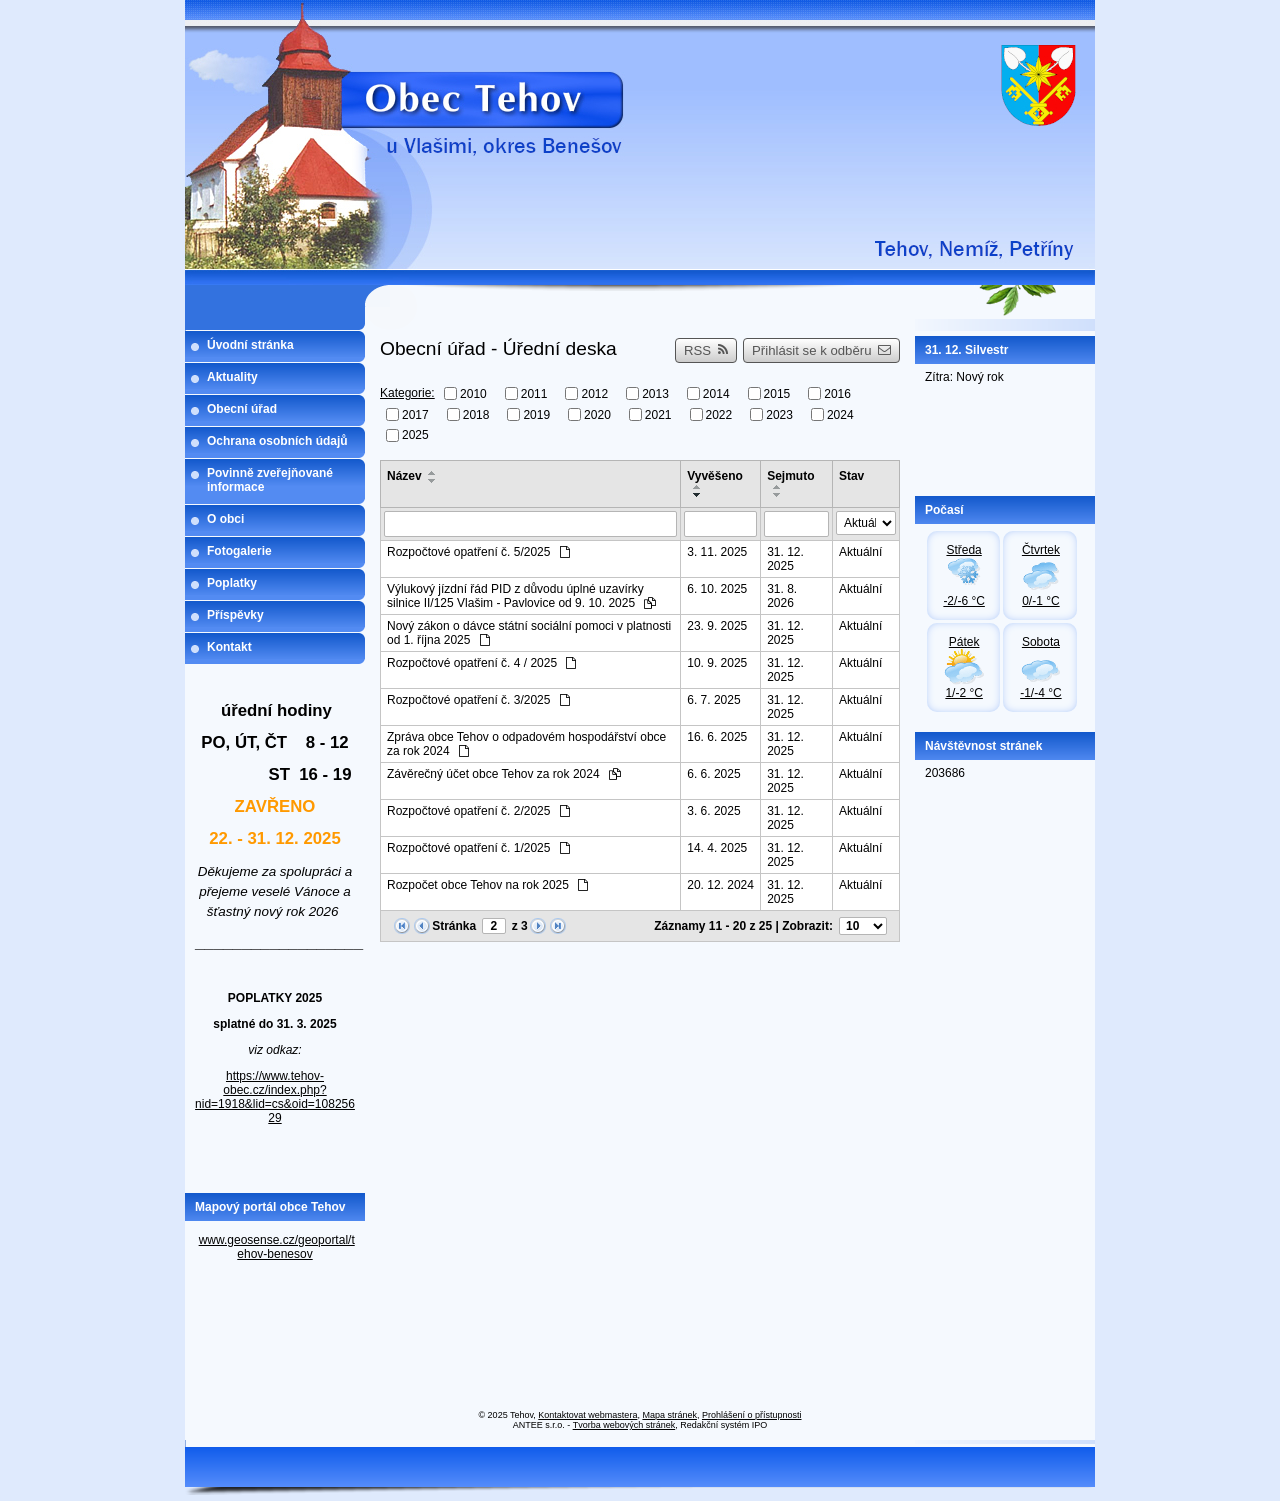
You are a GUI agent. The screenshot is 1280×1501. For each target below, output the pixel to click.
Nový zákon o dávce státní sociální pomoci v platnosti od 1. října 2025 (529, 633)
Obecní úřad (242, 409)
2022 (719, 414)
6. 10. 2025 (717, 589)
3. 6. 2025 (713, 811)
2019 (536, 414)
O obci (225, 519)
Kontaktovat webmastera (587, 1415)
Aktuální (860, 552)
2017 (415, 414)
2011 (534, 394)
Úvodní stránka (250, 345)
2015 (777, 394)
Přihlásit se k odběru (821, 350)
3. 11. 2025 (717, 552)
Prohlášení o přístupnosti (752, 1415)
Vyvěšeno (715, 476)
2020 (597, 414)
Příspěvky (235, 615)
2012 (594, 394)
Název (404, 476)
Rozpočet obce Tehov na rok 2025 (487, 885)
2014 (716, 394)
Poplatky (232, 583)
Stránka (454, 926)
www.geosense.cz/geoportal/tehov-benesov (277, 1247)
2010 (473, 394)
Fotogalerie (239, 551)
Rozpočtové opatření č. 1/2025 (478, 848)
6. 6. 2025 (713, 774)
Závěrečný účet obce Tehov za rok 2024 (504, 774)
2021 (658, 414)
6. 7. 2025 (713, 700)
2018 (476, 414)
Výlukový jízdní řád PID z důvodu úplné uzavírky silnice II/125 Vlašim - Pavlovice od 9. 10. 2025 (521, 596)
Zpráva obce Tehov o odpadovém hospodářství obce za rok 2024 (526, 744)
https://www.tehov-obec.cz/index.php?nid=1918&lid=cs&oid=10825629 (275, 1097)
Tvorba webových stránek (624, 1425)
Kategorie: (407, 393)
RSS (706, 350)
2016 (837, 394)
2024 (840, 414)
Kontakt (229, 647)
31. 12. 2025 (785, 559)
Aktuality (232, 377)
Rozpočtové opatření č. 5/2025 (478, 552)
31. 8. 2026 (782, 596)
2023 (779, 414)
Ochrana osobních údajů (277, 441)
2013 (655, 394)
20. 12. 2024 (720, 885)
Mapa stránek (669, 1415)
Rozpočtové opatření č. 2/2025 (478, 811)
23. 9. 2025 (717, 626)
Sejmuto (790, 476)
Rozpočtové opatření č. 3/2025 (478, 700)
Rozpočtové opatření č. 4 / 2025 (481, 663)
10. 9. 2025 (717, 663)
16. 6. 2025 (717, 737)
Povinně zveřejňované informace (270, 480)
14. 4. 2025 (717, 848)
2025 (415, 435)
